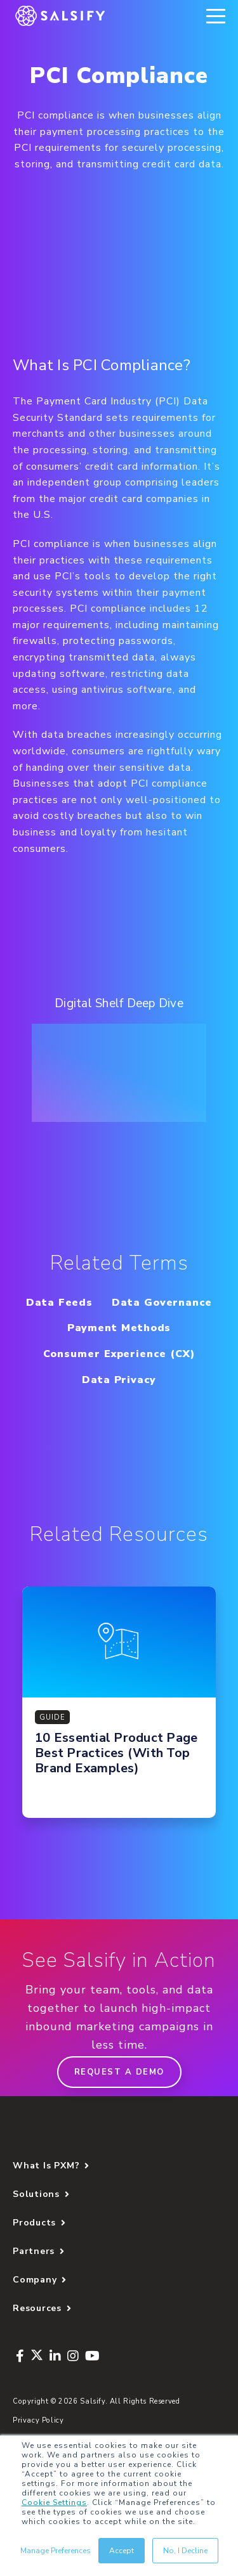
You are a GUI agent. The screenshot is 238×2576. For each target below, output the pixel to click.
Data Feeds (59, 1303)
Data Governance (162, 1303)
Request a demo (119, 2072)
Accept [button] (121, 2551)
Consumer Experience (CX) (118, 1354)
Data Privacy (119, 1380)
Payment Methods (119, 1328)
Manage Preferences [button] (55, 2551)
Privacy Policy (38, 2420)
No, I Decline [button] (185, 2551)
